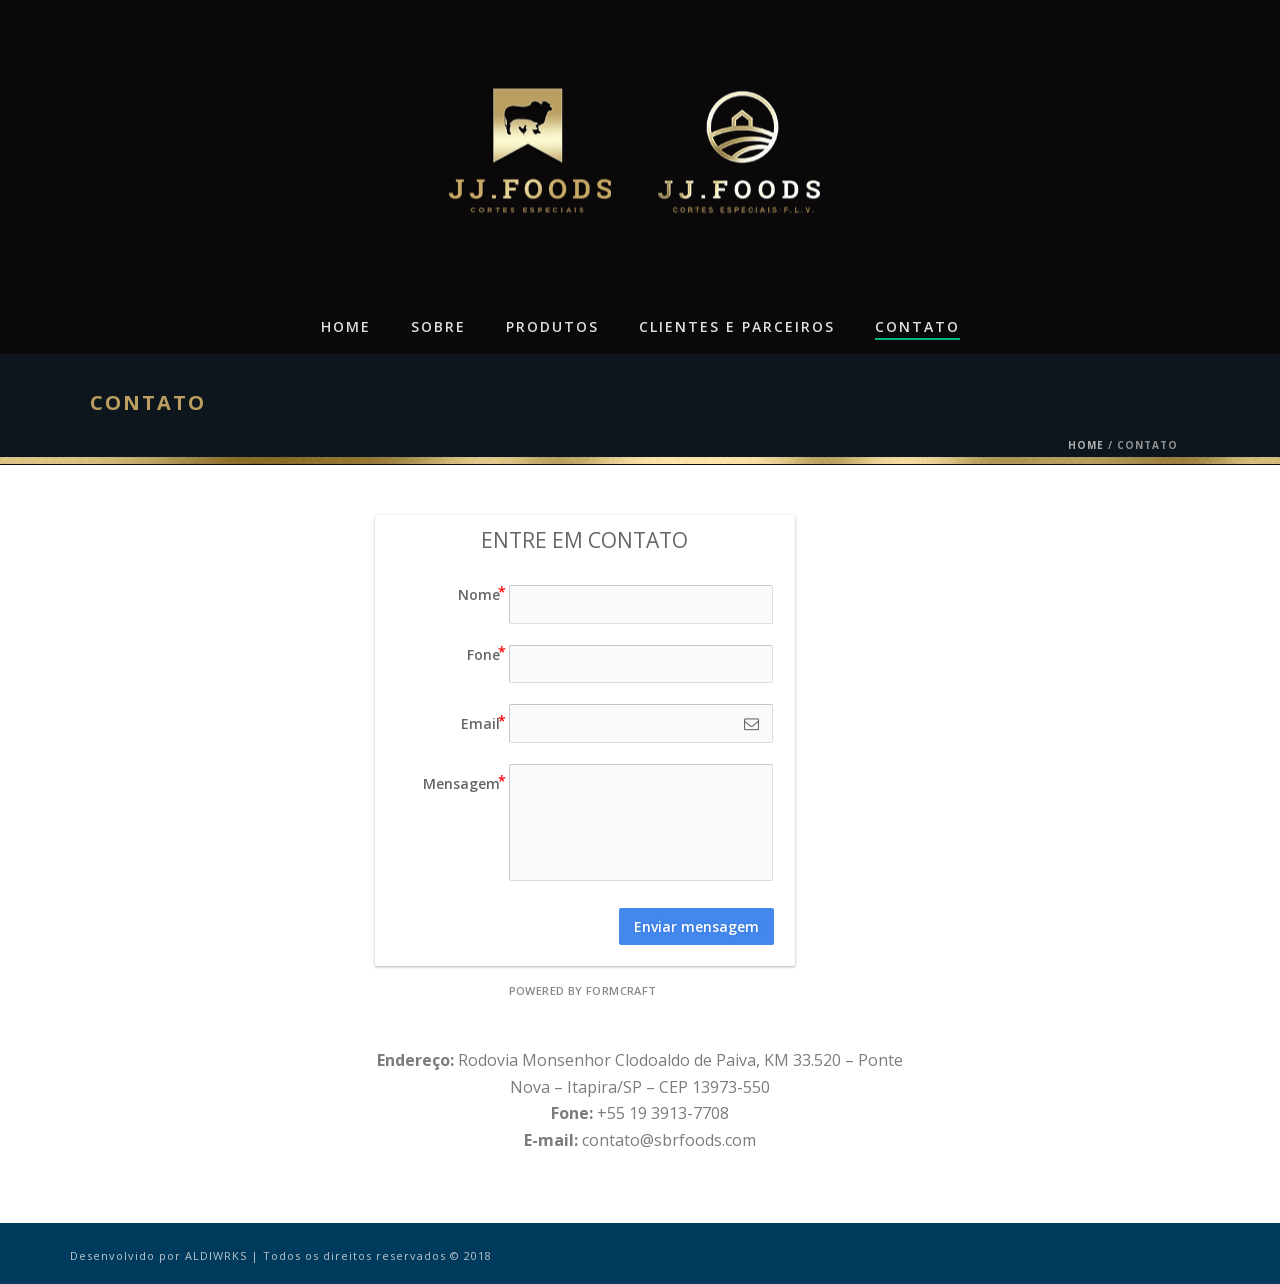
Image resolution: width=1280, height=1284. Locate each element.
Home (346, 326)
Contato (917, 326)
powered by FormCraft (583, 990)
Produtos (552, 326)
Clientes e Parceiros (737, 326)
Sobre (438, 326)
